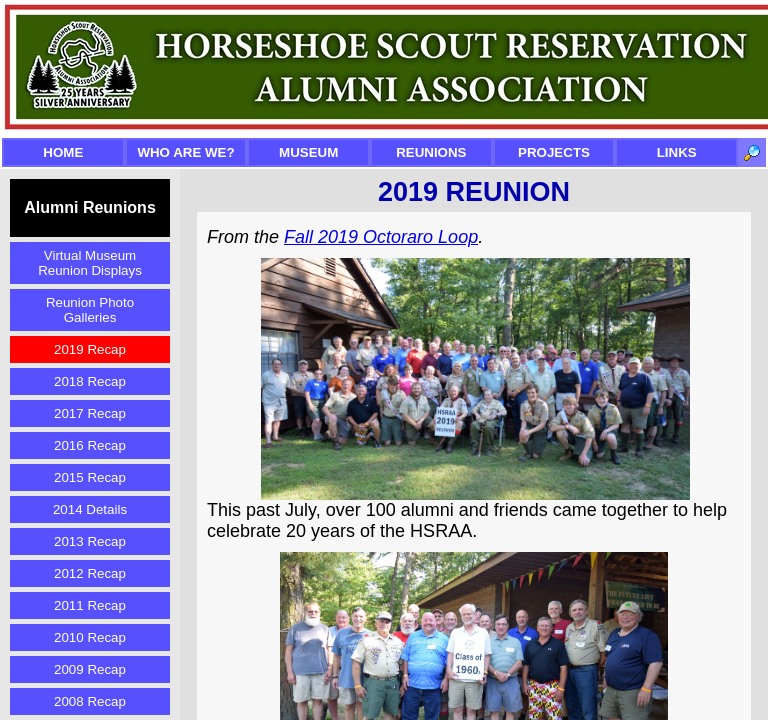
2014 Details (90, 509)
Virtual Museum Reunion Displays (90, 263)
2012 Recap (90, 573)
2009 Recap (90, 669)
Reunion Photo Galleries (90, 310)
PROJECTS (554, 152)
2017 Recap (90, 413)
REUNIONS (431, 152)
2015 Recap (90, 477)
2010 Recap (90, 637)
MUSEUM (308, 152)
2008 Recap (90, 701)
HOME (63, 152)
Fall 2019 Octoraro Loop (381, 237)
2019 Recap (90, 349)
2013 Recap (90, 541)
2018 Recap (90, 381)
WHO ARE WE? (185, 152)
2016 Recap (90, 445)
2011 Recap (90, 605)
